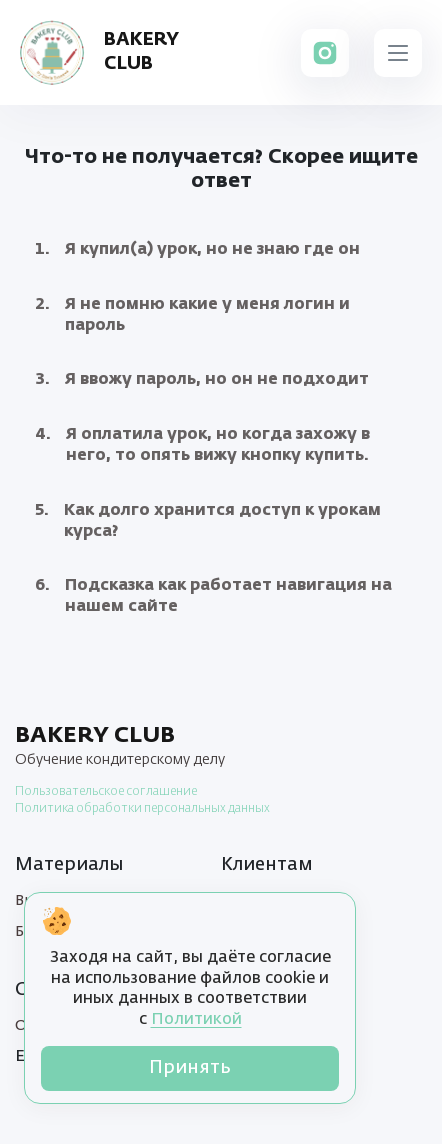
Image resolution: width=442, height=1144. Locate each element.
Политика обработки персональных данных (142, 809)
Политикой (196, 1020)
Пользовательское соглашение (106, 792)
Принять (190, 1068)
